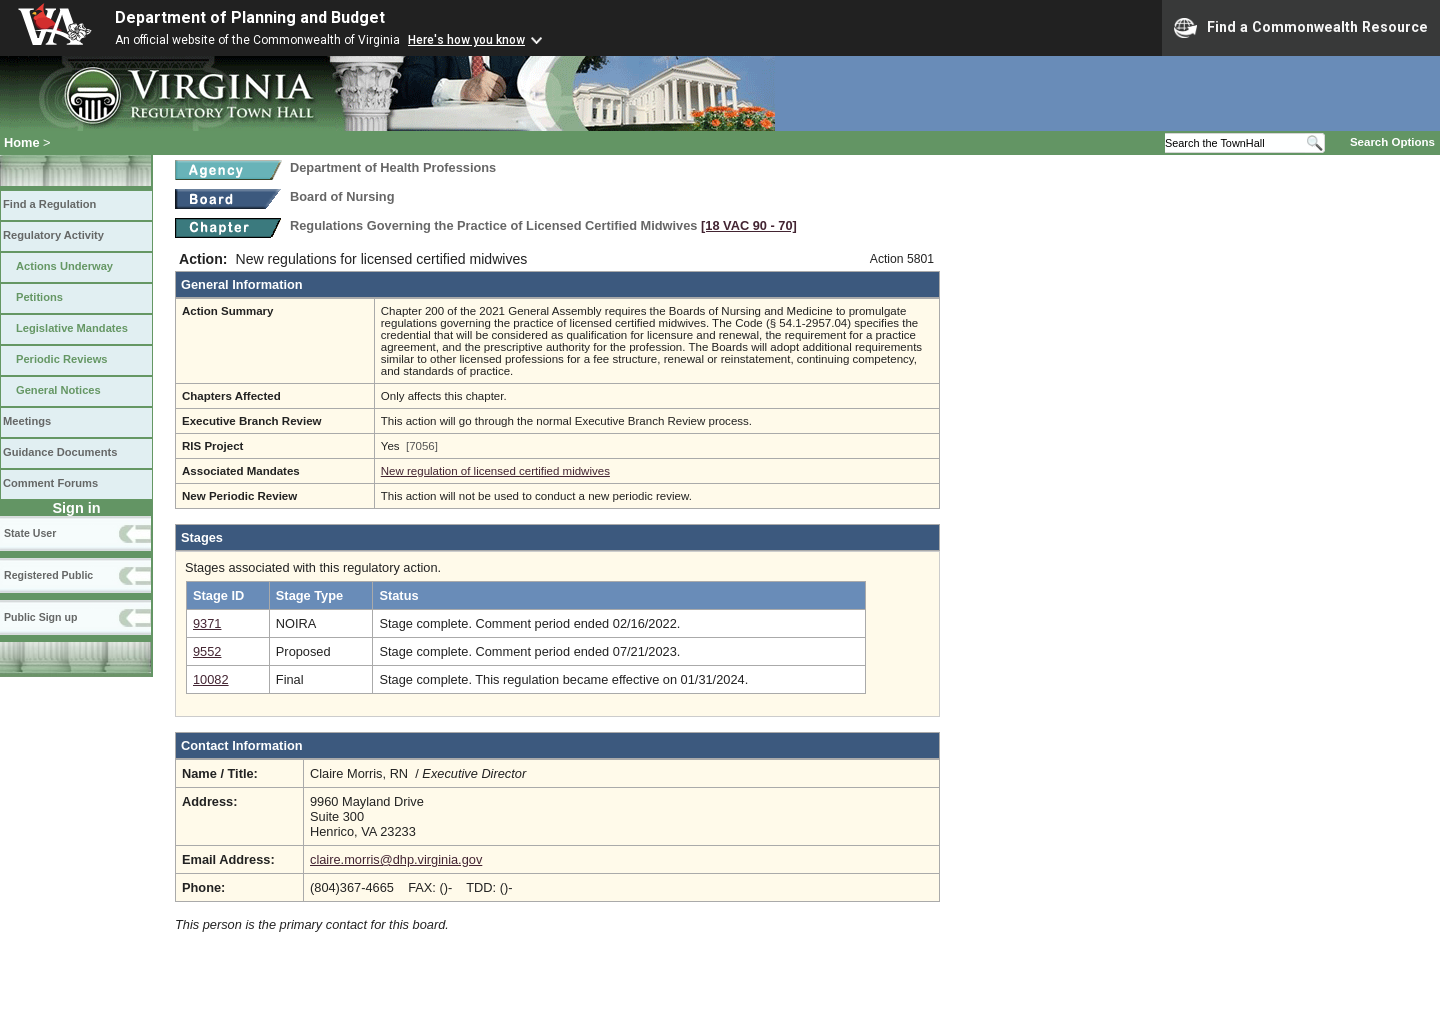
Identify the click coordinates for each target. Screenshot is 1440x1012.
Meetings (27, 421)
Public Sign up (40, 617)
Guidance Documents (60, 452)
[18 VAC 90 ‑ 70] (749, 225)
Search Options (1392, 142)
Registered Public (48, 575)
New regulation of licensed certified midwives (495, 471)
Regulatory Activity (53, 235)
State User (30, 533)
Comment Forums (50, 483)
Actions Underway (64, 266)
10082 (211, 679)
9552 (207, 651)
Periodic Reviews (62, 359)
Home (22, 142)
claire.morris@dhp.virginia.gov (396, 859)
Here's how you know (466, 40)
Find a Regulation (49, 204)
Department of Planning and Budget (250, 17)
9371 (207, 623)
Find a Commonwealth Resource (1301, 28)
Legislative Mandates (72, 328)
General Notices (58, 390)
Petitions (39, 297)
